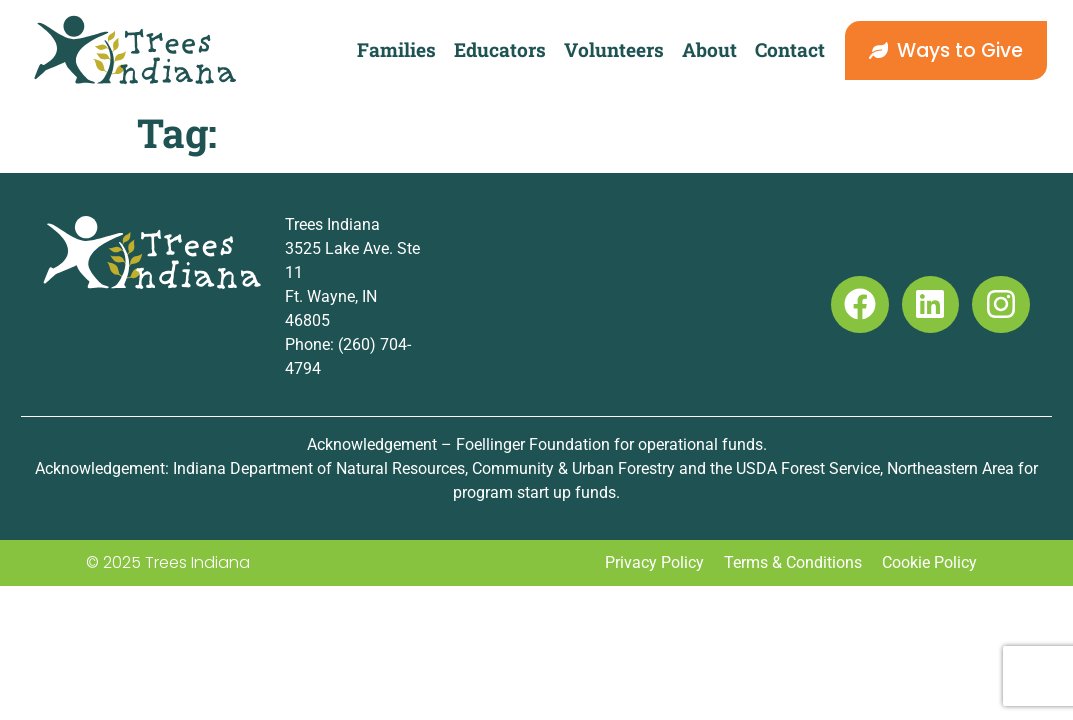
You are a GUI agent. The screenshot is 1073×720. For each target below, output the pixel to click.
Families (396, 49)
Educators (500, 49)
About (709, 49)
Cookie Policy (929, 562)
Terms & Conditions (793, 562)
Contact (790, 49)
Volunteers (614, 49)
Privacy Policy (654, 562)
